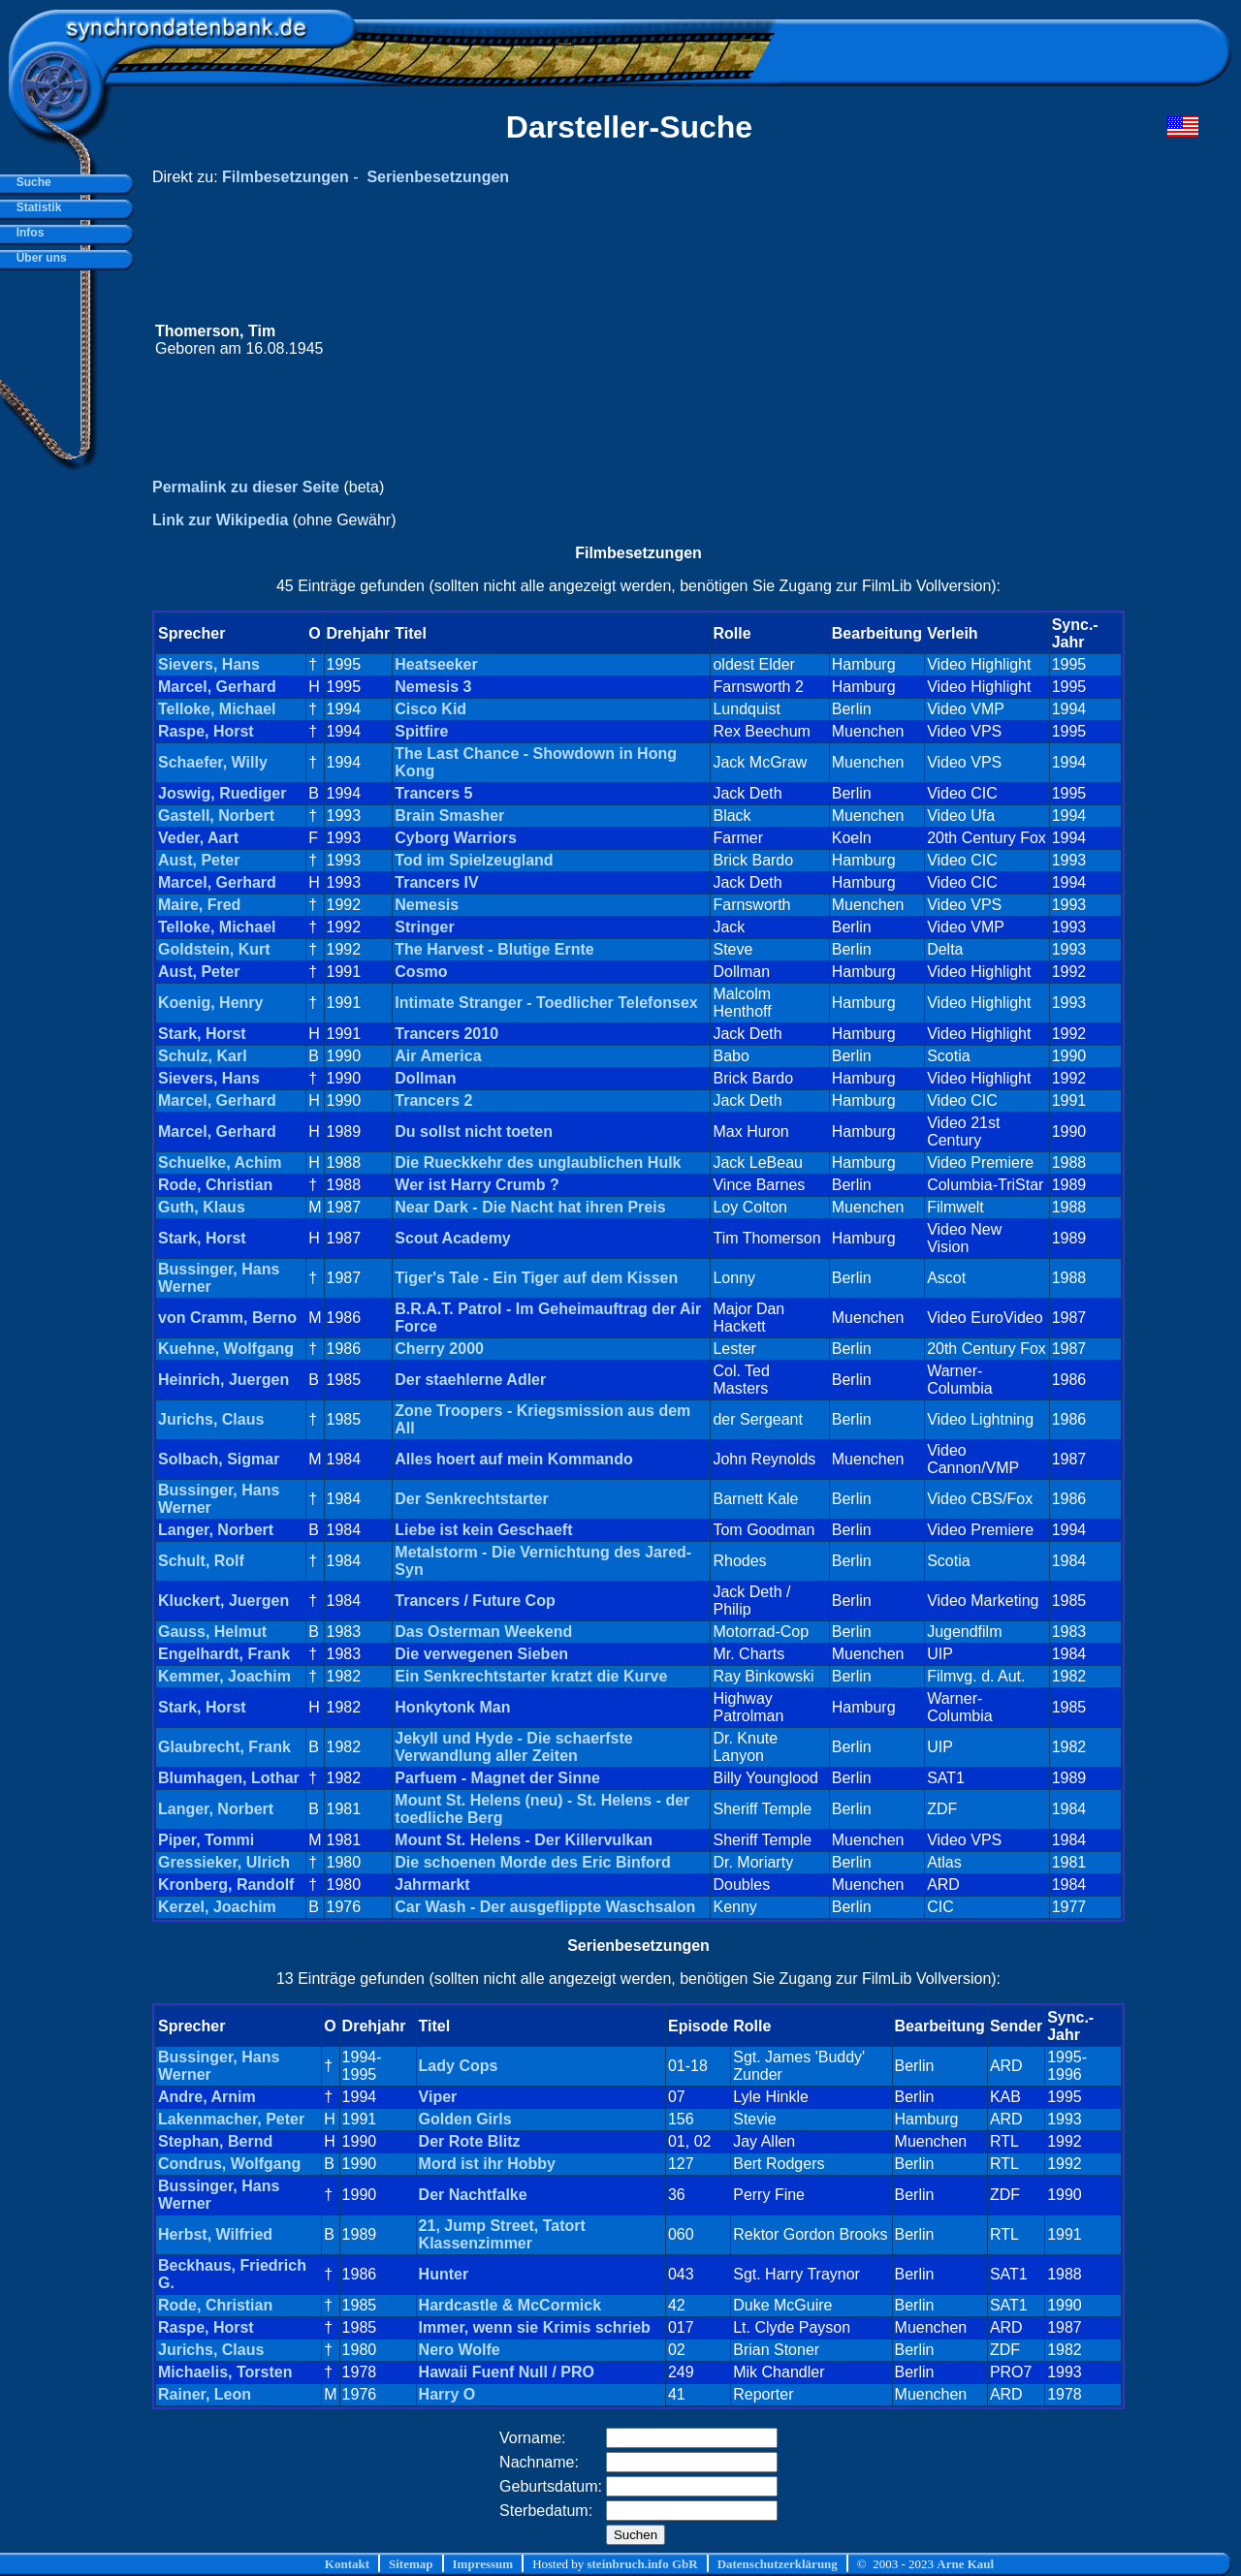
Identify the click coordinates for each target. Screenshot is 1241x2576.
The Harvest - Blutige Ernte (494, 949)
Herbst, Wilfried (215, 2234)
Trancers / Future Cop (475, 1600)
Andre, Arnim (207, 2097)
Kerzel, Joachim (217, 1907)
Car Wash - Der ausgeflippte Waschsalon (545, 1907)
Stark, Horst (202, 1033)
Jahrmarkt (432, 1884)
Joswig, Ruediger (222, 793)
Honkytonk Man (452, 1707)
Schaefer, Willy (213, 762)
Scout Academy (452, 1238)
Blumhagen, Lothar (229, 1778)
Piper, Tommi (206, 1840)
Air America (438, 1056)
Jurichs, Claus (211, 1419)
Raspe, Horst (206, 731)
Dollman (425, 1078)
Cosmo (421, 971)
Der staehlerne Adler (470, 1379)
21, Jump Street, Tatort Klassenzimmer (502, 2234)
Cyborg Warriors (456, 838)
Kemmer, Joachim (224, 1676)
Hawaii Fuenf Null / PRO (506, 2372)
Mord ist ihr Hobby (487, 2163)
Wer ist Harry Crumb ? (477, 1185)
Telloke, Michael (217, 709)
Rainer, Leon (204, 2394)
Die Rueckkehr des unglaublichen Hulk (538, 1162)
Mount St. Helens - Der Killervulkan (523, 1840)
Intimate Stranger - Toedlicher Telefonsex (546, 1002)
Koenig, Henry (210, 1002)
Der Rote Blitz (470, 2141)
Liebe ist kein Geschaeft (483, 1530)
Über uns (38, 258)
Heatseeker (436, 664)
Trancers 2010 (446, 1033)
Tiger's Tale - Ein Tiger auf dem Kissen (536, 1278)
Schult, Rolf (201, 1561)
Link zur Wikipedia (220, 520)
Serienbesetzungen (437, 177)
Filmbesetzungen (285, 177)
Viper (438, 2097)
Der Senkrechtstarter (471, 1499)
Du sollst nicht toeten (474, 1131)
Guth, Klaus (201, 1207)
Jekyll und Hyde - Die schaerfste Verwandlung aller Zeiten (513, 1747)
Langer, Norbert (215, 1530)
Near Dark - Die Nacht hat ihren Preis (530, 1207)
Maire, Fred (199, 904)
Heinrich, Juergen (223, 1379)
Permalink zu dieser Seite (245, 487)
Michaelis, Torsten (225, 2372)
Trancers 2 (433, 1100)
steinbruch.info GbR (642, 2564)
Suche (30, 182)
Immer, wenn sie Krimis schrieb (535, 2327)
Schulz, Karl (202, 1056)
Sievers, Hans (209, 664)
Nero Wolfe (459, 2349)
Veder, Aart (198, 838)
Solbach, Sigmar (218, 1459)
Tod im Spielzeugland (474, 860)
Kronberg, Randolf (226, 1884)
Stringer (424, 927)
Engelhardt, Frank (224, 1654)
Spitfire (421, 731)
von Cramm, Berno (227, 1317)
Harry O (447, 2394)
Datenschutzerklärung (777, 2564)
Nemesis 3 (433, 686)
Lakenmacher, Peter (231, 2119)
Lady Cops (458, 2066)
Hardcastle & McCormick (510, 2305)
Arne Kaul (965, 2564)
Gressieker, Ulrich (224, 1862)
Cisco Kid (430, 709)
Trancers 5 (433, 793)
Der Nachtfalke (473, 2194)
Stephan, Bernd (215, 2141)
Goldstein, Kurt (214, 949)
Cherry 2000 (439, 1348)
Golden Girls (465, 2119)
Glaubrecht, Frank (224, 1747)
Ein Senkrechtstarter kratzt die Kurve (531, 1676)
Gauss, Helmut (212, 1631)
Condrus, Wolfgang (229, 2163)
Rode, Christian (215, 1185)
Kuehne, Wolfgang (226, 1348)
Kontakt (347, 2564)
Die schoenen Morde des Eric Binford (533, 1862)
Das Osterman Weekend (483, 1631)
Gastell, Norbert (216, 815)
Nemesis (427, 904)
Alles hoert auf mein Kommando (513, 1459)
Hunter (444, 2274)
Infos (27, 232)
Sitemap (411, 2564)
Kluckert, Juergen (223, 1600)
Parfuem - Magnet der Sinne (497, 1778)
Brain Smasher (449, 815)
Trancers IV (436, 882)
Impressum (483, 2564)
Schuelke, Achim (219, 1162)
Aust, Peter (198, 860)
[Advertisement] (831, 340)
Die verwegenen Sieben (481, 1654)
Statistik (35, 207)
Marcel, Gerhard (217, 686)
